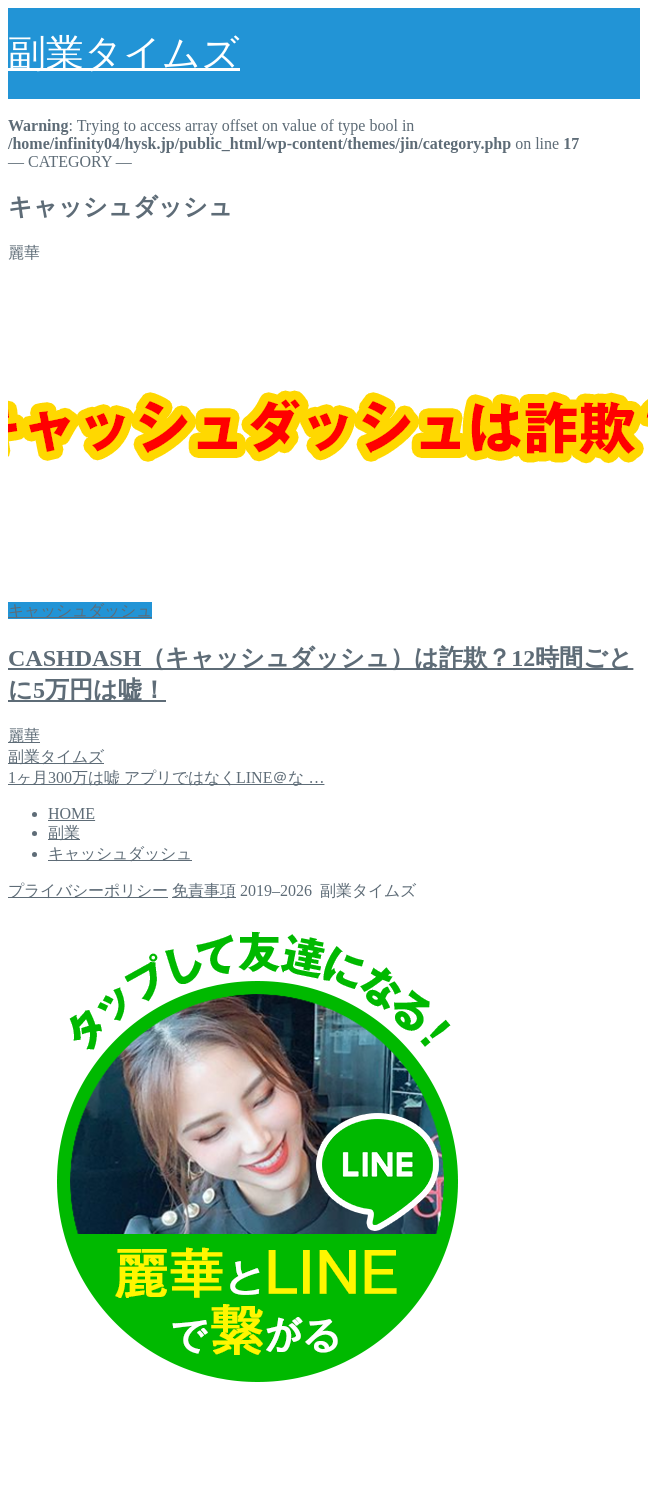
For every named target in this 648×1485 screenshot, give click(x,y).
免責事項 (204, 890)
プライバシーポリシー (88, 890)
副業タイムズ (124, 53)
